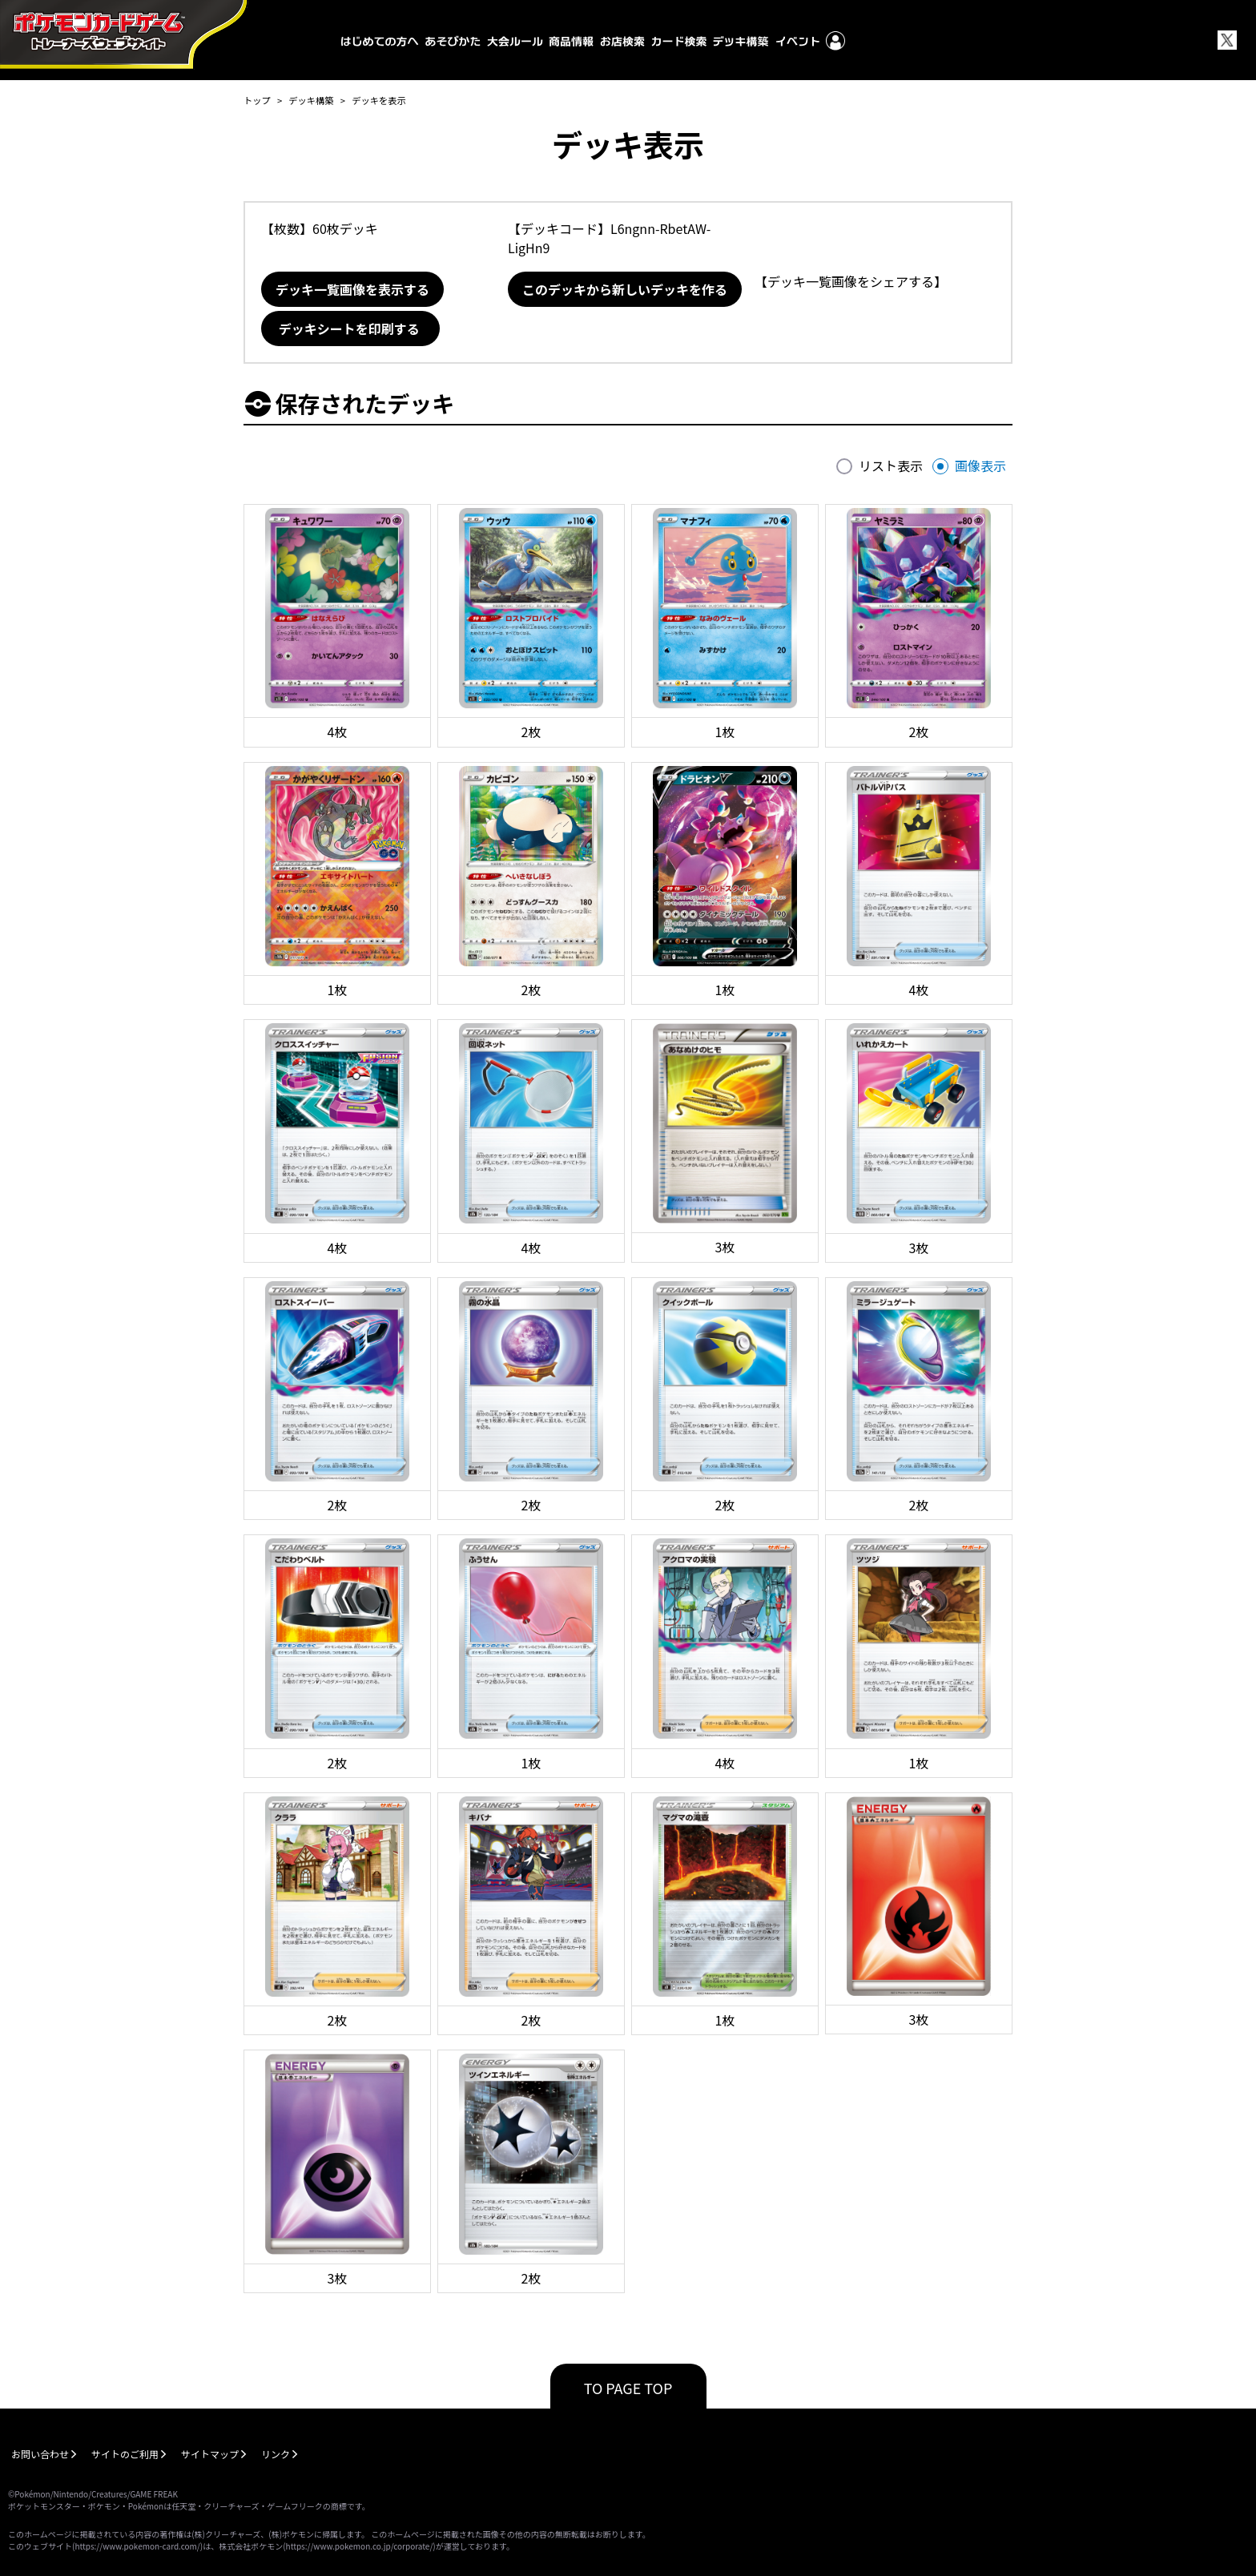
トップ (257, 100)
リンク (275, 2454)
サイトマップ (210, 2454)
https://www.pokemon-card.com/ (136, 2546)
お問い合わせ (40, 2454)
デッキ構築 (310, 100)
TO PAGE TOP (628, 2387)
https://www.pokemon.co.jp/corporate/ (359, 2546)
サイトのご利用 (125, 2454)
